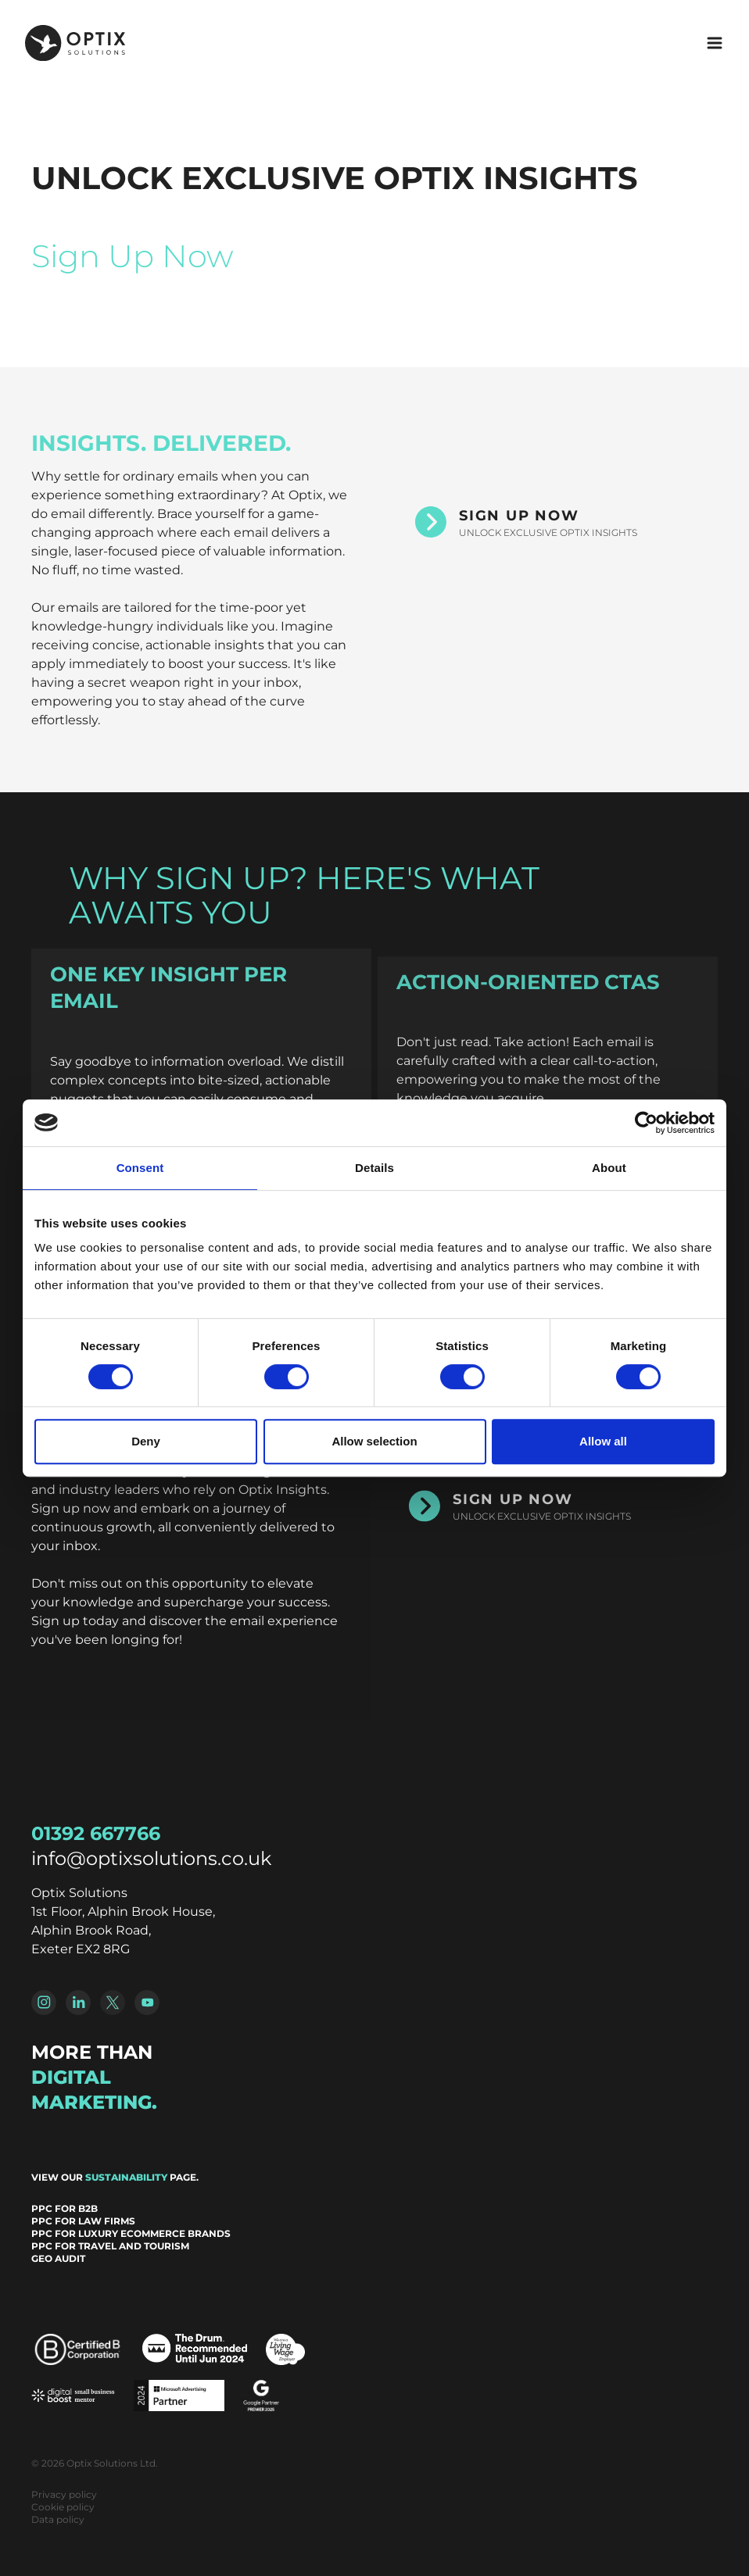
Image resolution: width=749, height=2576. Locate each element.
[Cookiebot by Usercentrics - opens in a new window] (646, 1122)
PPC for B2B (64, 2208)
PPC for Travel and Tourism (110, 2246)
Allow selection (374, 1441)
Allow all (603, 1441)
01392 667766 (95, 1833)
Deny (145, 1441)
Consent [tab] (140, 1167)
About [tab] (609, 1167)
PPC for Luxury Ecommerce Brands (131, 2233)
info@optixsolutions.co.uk (151, 1858)
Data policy (57, 2519)
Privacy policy (64, 2494)
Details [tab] (374, 1167)
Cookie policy (63, 2507)
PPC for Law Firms (83, 2221)
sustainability (126, 2177)
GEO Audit (58, 2258)
